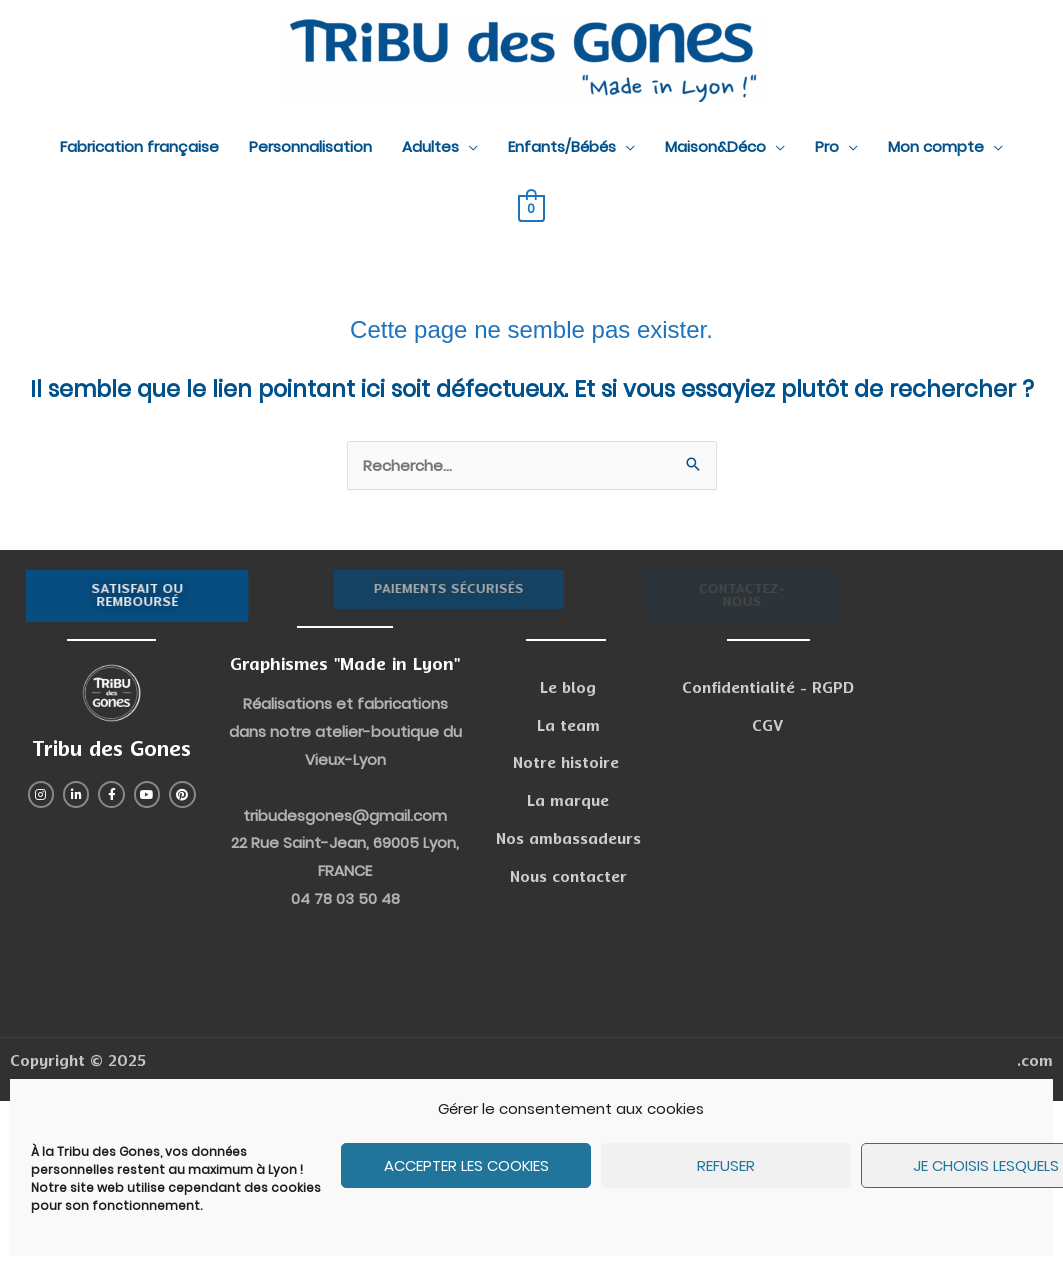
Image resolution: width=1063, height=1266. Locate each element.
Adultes (430, 146)
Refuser (726, 1165)
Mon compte (936, 146)
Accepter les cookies (466, 1165)
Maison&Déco (715, 146)
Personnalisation (310, 146)
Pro (827, 146)
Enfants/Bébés (562, 146)
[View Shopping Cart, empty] (531, 207)
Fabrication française (139, 146)
